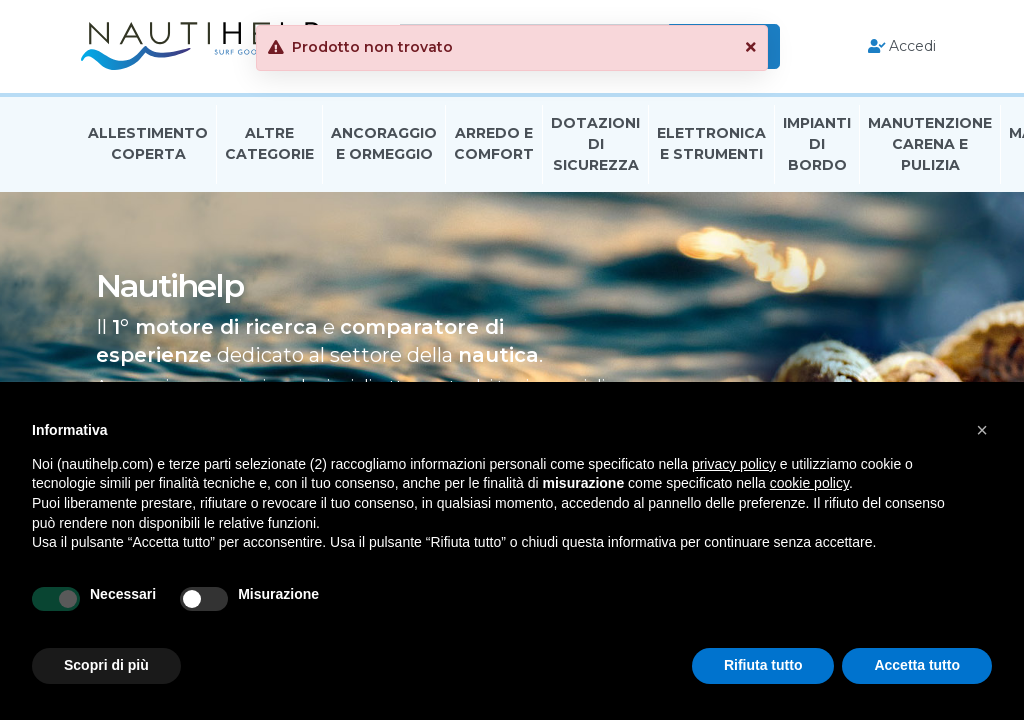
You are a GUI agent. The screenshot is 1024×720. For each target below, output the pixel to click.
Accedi (902, 46)
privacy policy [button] (734, 464)
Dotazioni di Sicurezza (595, 144)
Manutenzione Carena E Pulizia (930, 144)
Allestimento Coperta (148, 143)
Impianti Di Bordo (817, 144)
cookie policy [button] (809, 483)
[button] (982, 430)
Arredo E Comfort (494, 143)
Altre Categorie (269, 143)
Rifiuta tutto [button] (763, 665)
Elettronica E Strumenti (711, 143)
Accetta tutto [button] (917, 665)
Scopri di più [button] (106, 665)
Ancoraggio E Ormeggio (384, 143)
